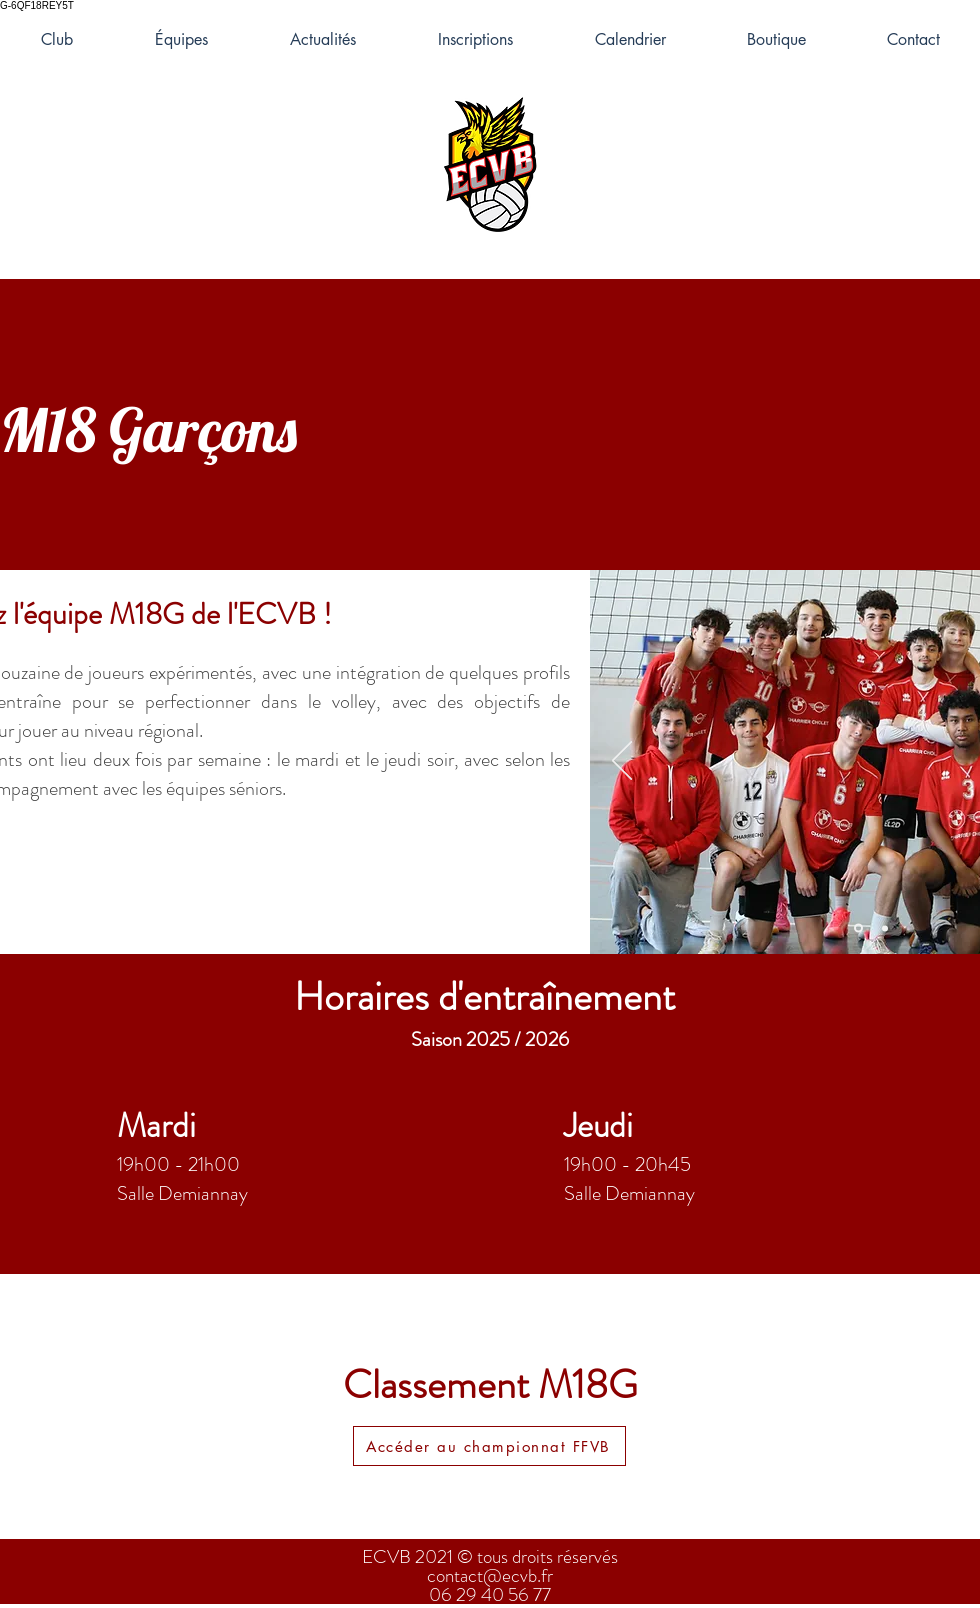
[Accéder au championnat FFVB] (489, 1446)
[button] (181, 40)
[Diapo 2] (885, 928)
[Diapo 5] (858, 928)
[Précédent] (622, 762)
